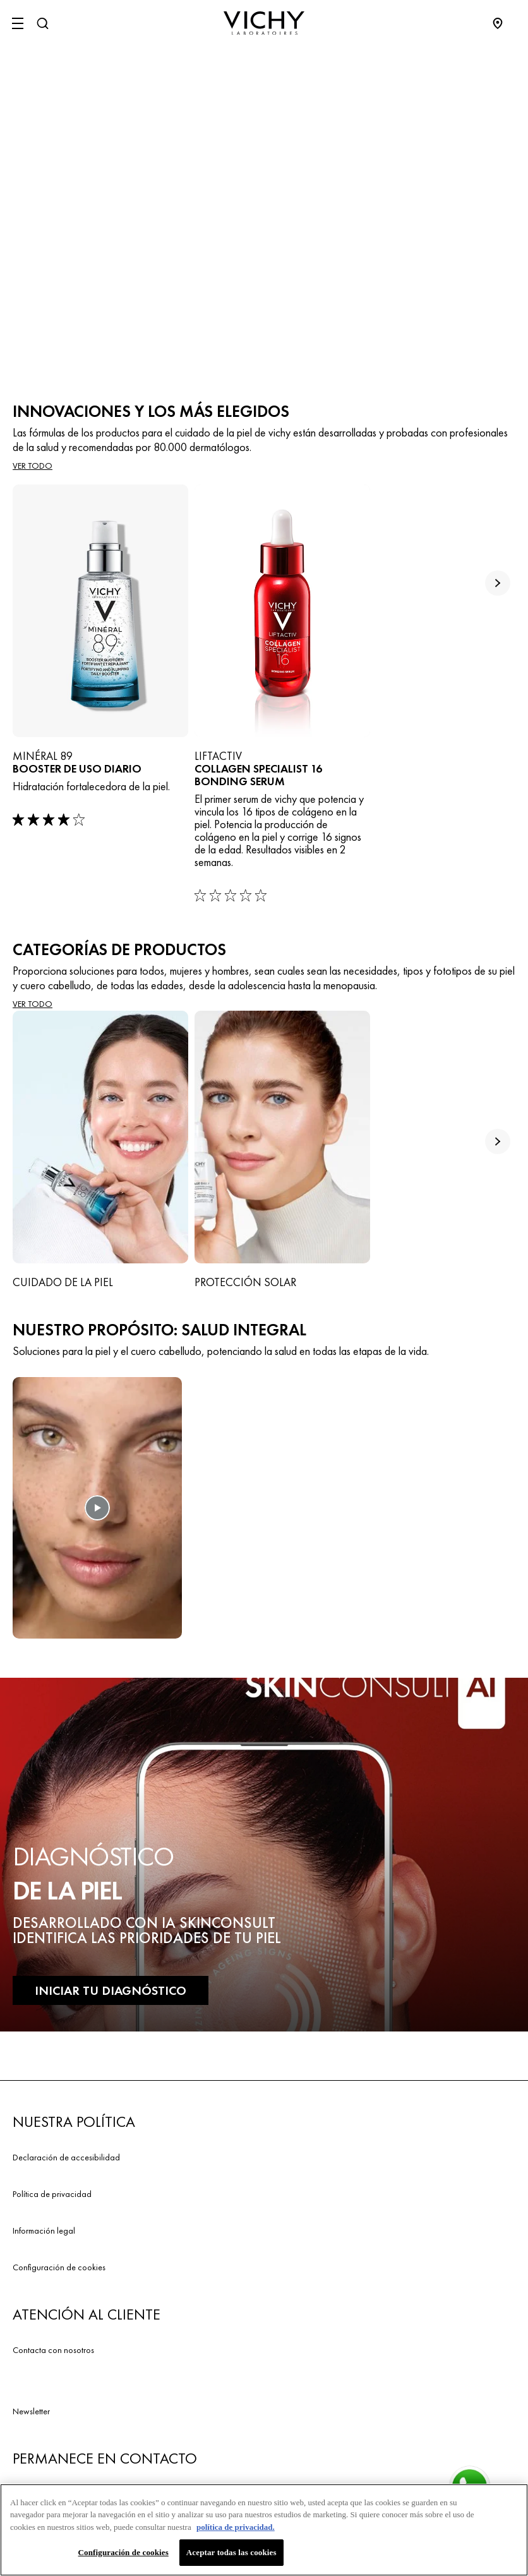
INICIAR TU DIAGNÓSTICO (110, 1990)
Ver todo (32, 465)
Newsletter (31, 2411)
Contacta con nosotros (53, 2350)
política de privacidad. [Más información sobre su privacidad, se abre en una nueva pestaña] (235, 2531)
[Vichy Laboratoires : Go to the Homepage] (264, 23)
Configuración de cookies (59, 2267)
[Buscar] (42, 23)
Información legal (44, 2230)
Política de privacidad (52, 2194)
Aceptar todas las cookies (231, 2557)
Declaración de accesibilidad (66, 2157)
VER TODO (32, 1004)
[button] (97, 1514)
